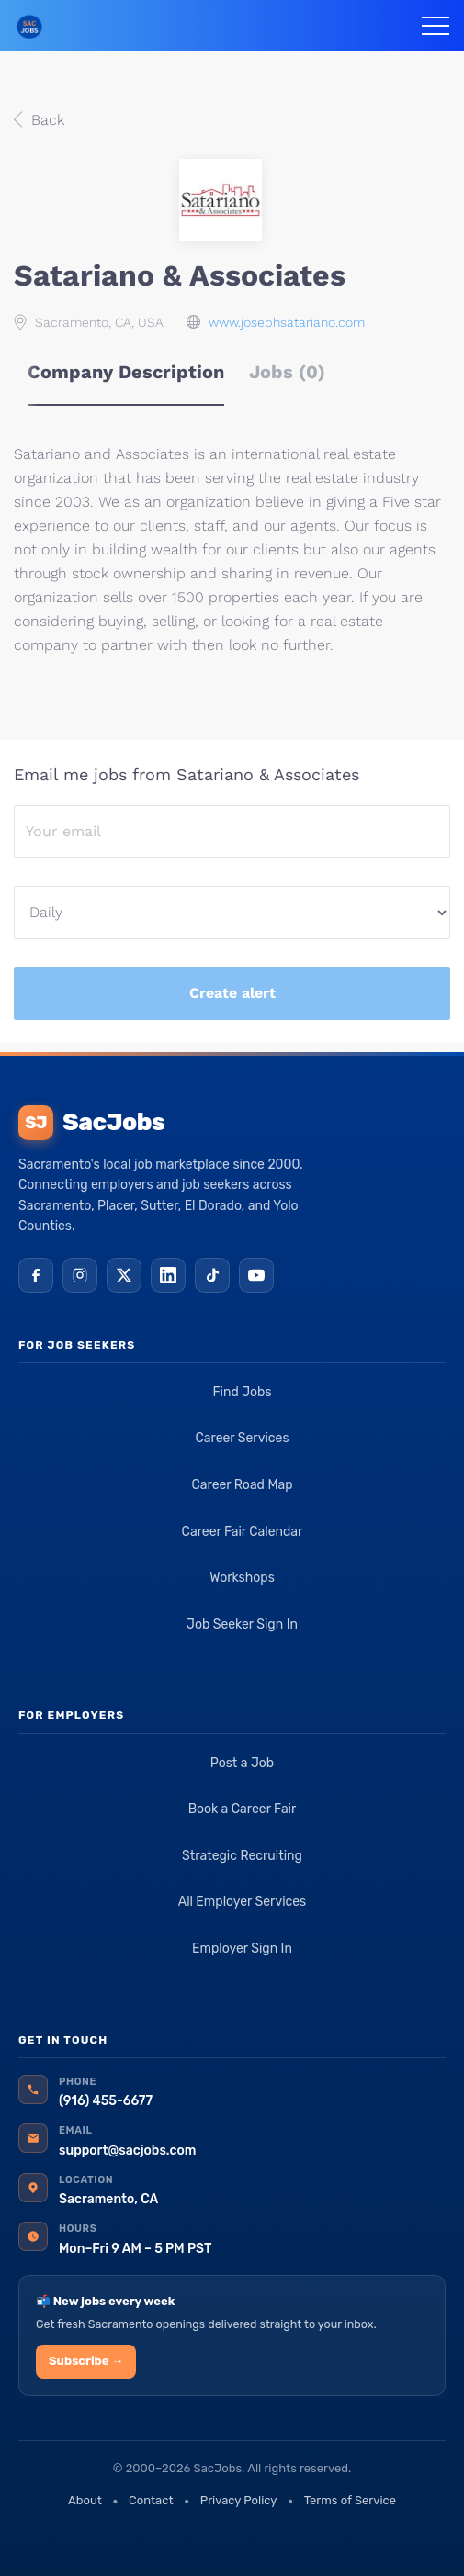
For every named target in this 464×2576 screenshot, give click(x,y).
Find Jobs (241, 1392)
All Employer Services (242, 1902)
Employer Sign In (242, 1948)
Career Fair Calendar (242, 1532)
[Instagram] (79, 1275)
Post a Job (242, 1763)
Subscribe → (86, 2361)
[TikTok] (212, 1275)
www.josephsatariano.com (287, 322)
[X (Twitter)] (124, 1275)
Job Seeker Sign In (242, 1624)
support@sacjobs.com (127, 2150)
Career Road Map (241, 1485)
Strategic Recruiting (242, 1856)
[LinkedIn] (168, 1275)
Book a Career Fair (242, 1809)
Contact (151, 2500)
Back (45, 120)
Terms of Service (350, 2500)
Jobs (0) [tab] (287, 372)
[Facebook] (35, 1275)
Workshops (242, 1577)
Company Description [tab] (126, 372)
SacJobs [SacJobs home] (91, 1122)
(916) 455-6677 (106, 2101)
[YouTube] (256, 1275)
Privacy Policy (238, 2500)
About (85, 2500)
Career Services (242, 1438)
